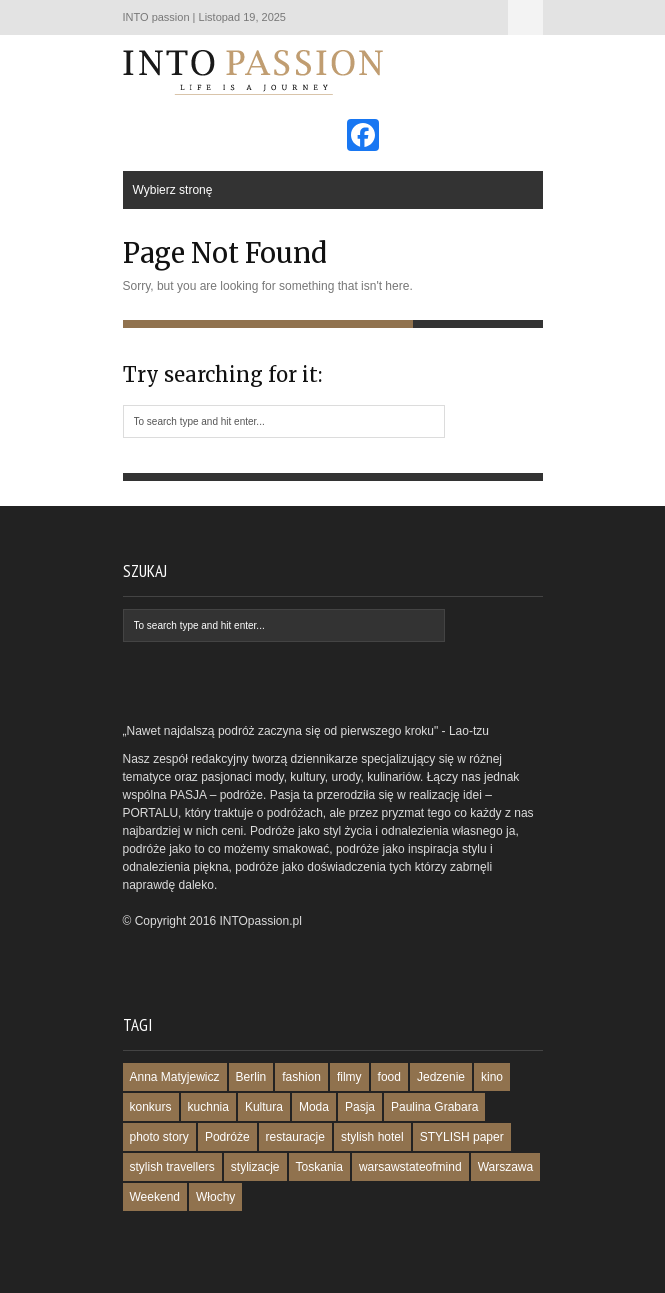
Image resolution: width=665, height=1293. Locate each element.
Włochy (215, 1197)
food (389, 1077)
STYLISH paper (462, 1137)
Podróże (227, 1137)
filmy (349, 1077)
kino (492, 1077)
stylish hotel (372, 1137)
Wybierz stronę (525, 17)
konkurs (151, 1107)
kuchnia (208, 1107)
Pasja (360, 1107)
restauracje (295, 1137)
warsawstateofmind (410, 1167)
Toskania (319, 1167)
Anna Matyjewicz (175, 1077)
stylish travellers (172, 1167)
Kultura (264, 1107)
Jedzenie (441, 1077)
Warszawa (506, 1167)
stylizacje (255, 1167)
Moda (314, 1107)
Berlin (251, 1077)
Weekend (155, 1197)
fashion (301, 1077)
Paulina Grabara (434, 1107)
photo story (159, 1137)
